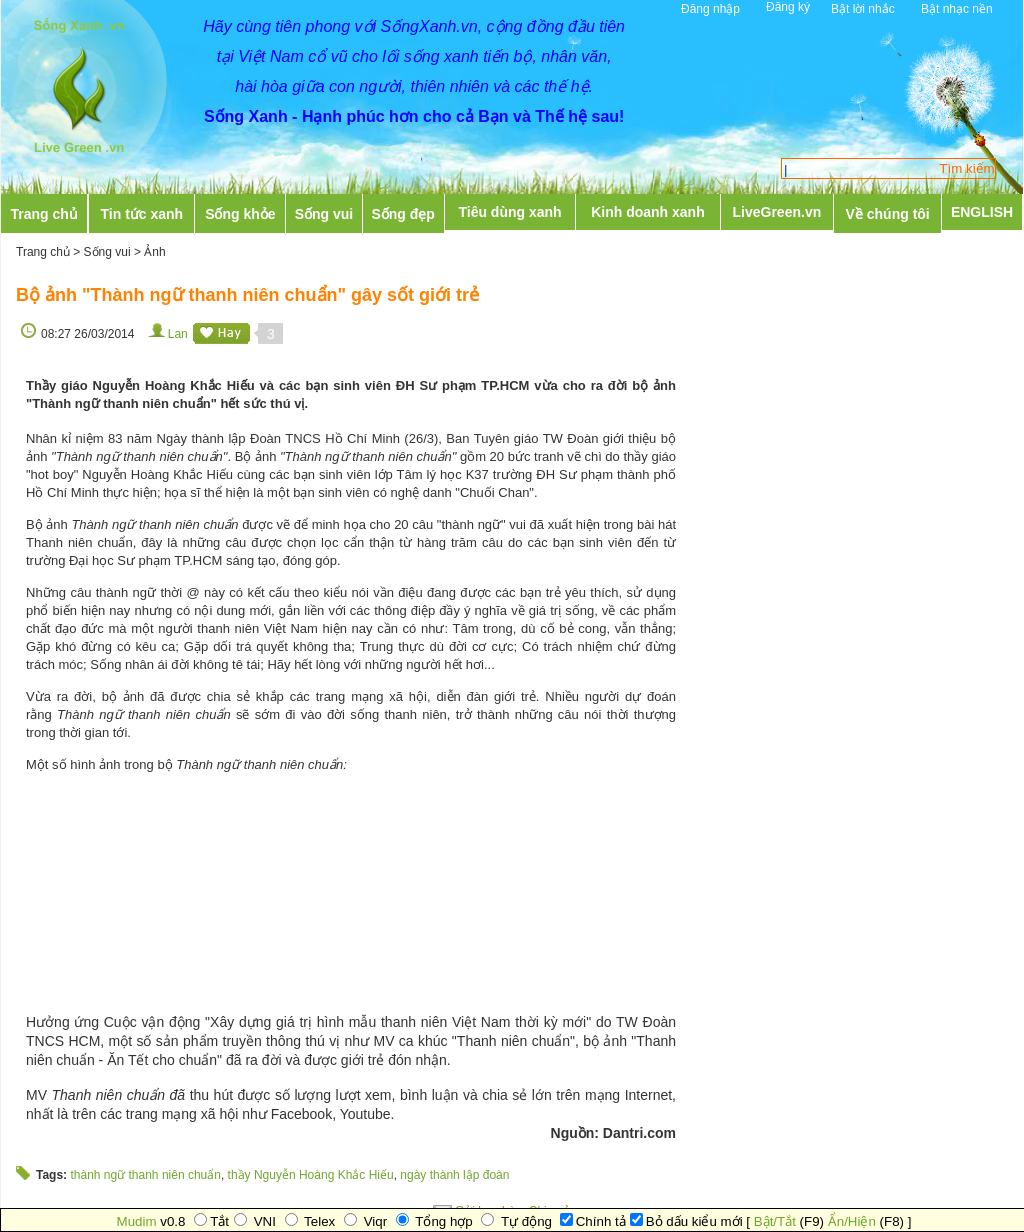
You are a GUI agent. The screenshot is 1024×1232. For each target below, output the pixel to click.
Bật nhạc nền (957, 9)
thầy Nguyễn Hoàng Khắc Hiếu (311, 1175)
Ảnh (154, 252)
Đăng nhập (710, 9)
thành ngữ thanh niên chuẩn (145, 1175)
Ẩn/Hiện (852, 1221)
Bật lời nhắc (863, 9)
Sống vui (324, 214)
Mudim (137, 1221)
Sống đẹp (402, 214)
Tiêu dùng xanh (509, 212)
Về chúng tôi (888, 214)
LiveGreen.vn (777, 212)
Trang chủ (43, 214)
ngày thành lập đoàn (454, 1175)
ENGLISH (982, 212)
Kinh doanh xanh (648, 212)
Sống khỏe (240, 214)
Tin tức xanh (142, 214)
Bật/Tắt (775, 1221)
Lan (178, 334)
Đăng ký (788, 7)
